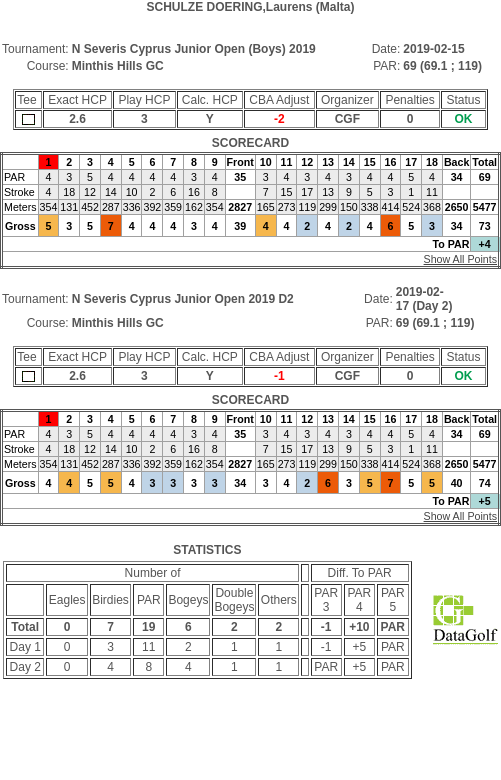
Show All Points (460, 259)
